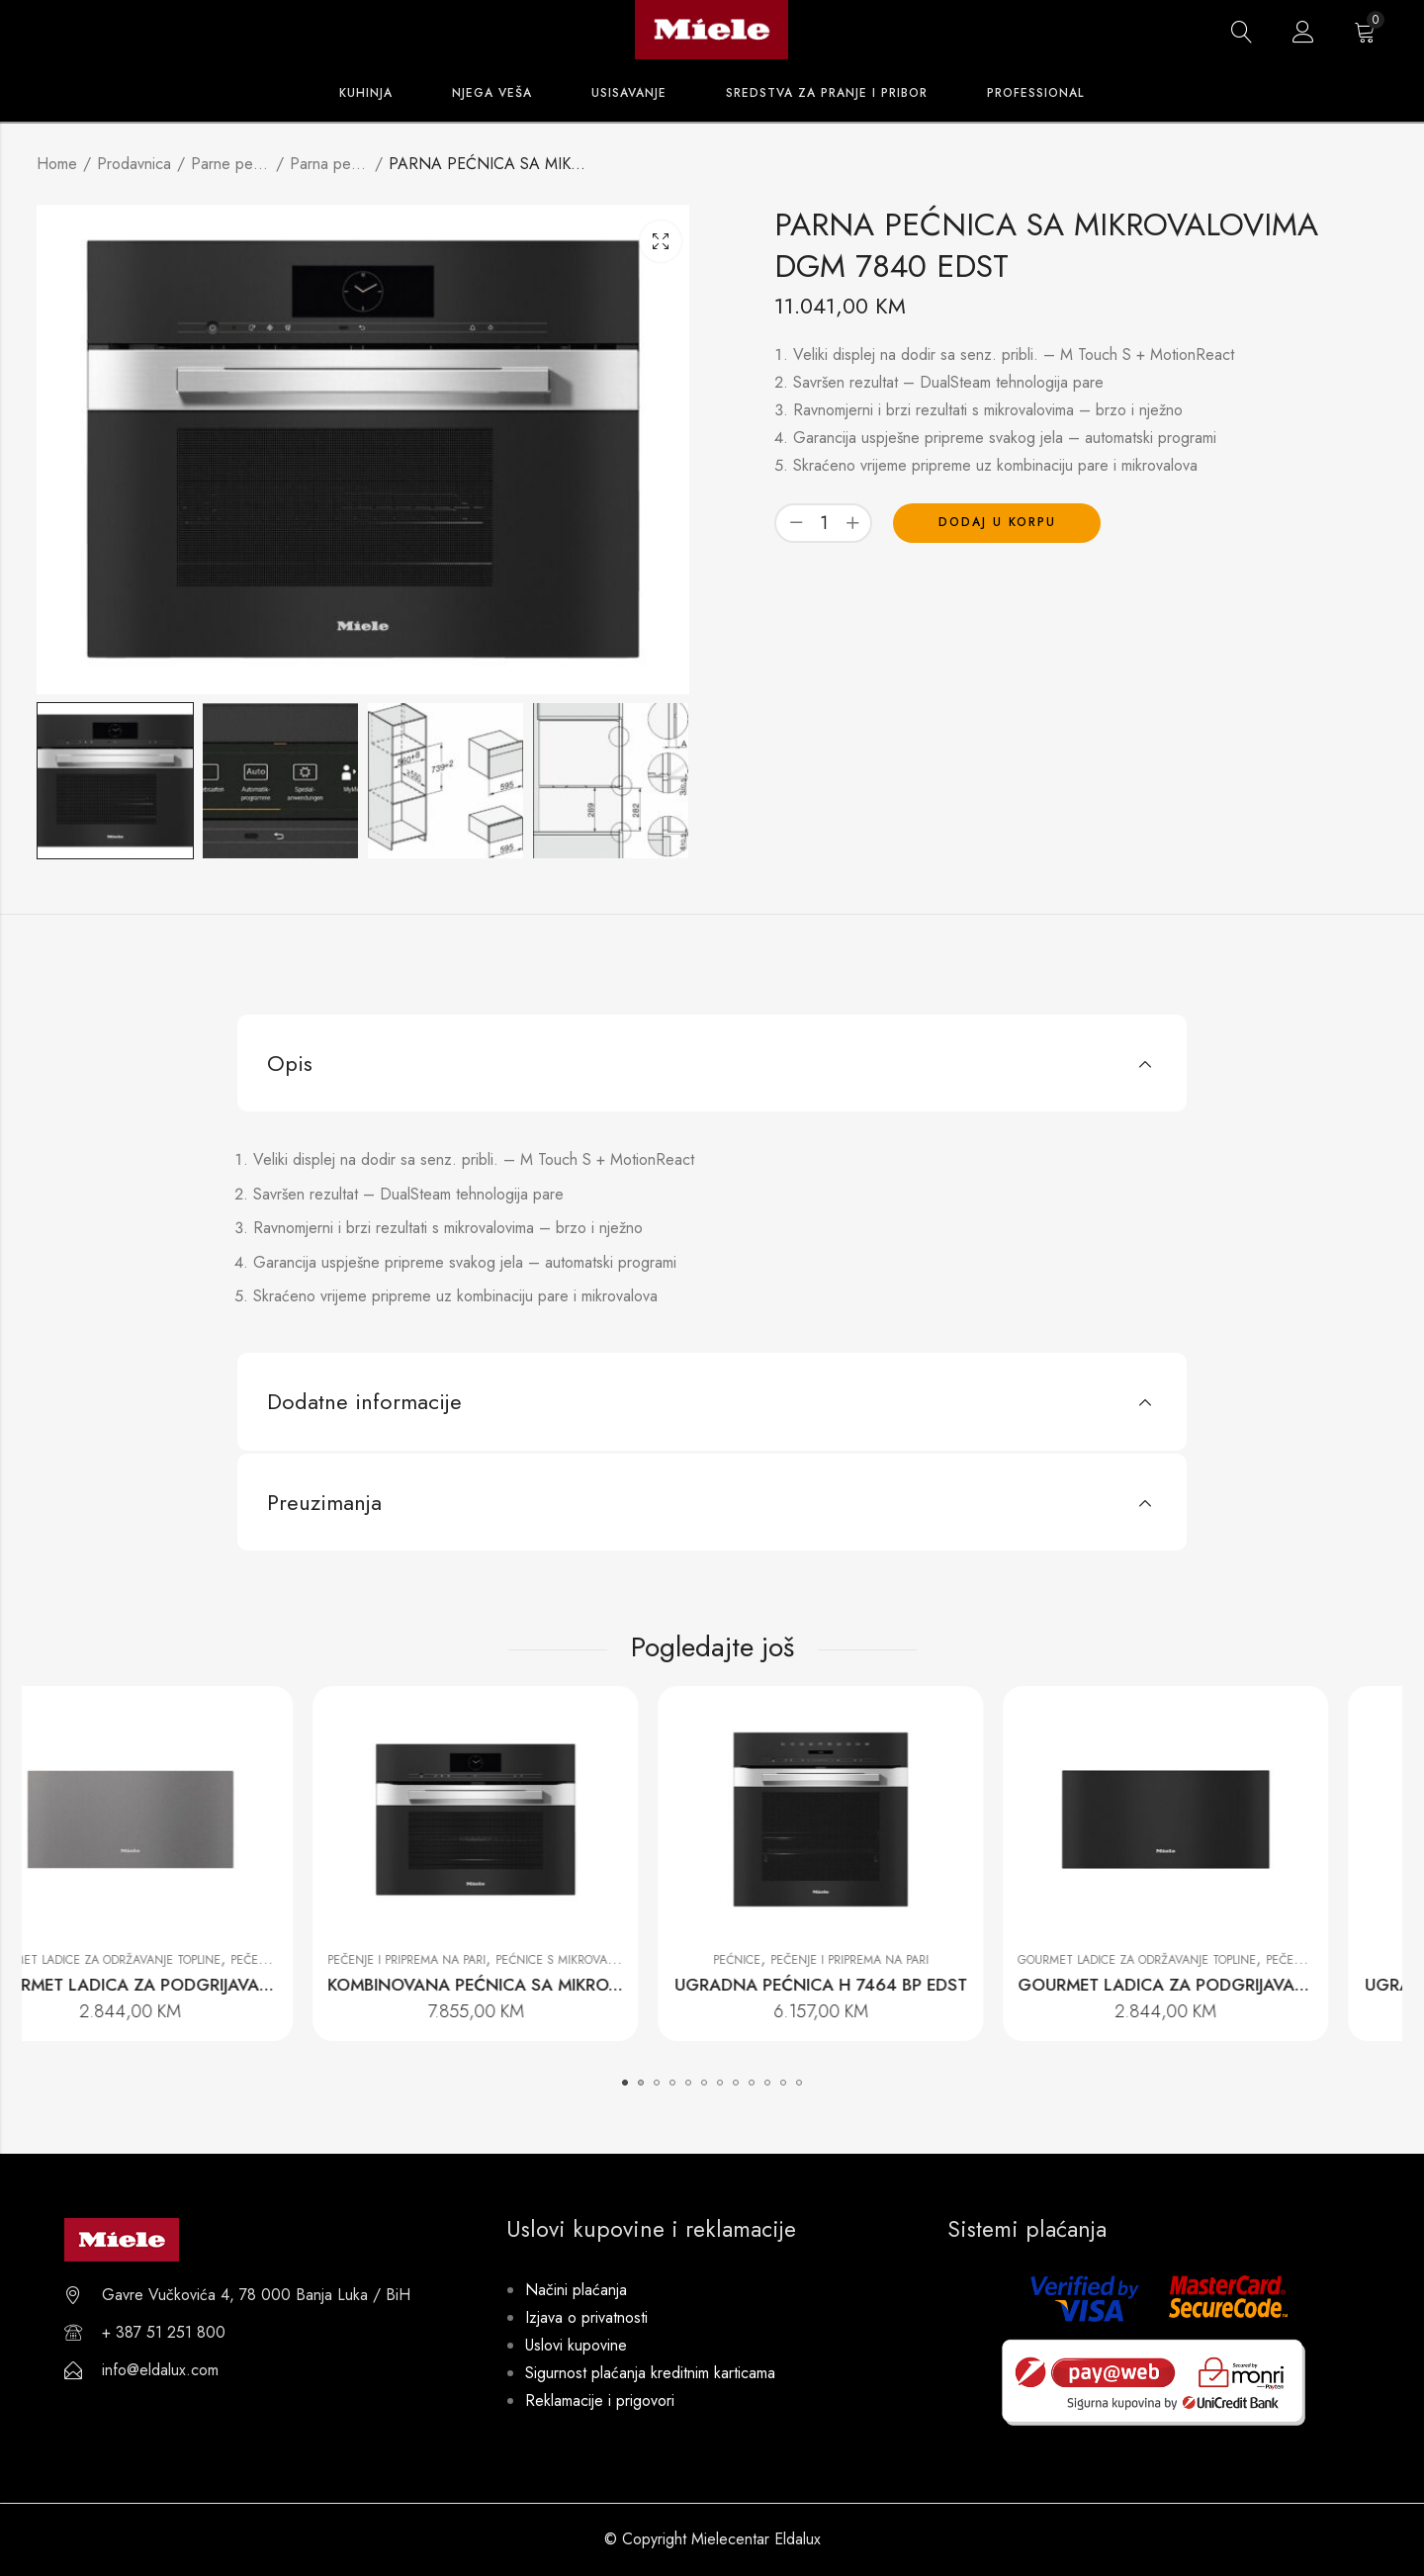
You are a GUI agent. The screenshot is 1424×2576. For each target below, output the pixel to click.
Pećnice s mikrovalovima (636, 1960)
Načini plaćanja (576, 2289)
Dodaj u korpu (997, 522)
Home (57, 163)
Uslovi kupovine (576, 2345)
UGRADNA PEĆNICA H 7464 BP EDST (885, 1985)
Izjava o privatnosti (586, 2317)
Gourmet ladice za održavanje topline (165, 1960)
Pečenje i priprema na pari (471, 1960)
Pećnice (801, 1960)
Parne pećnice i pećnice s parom (230, 163)
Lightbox (660, 241)
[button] (625, 2083)
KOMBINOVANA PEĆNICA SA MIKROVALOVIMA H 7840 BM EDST (642, 1985)
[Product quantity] (824, 522)
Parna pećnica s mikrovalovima (329, 163)
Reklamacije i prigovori (599, 2400)
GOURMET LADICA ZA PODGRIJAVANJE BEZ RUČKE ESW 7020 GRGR (312, 1985)
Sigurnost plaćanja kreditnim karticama (650, 2372)
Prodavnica (134, 163)
